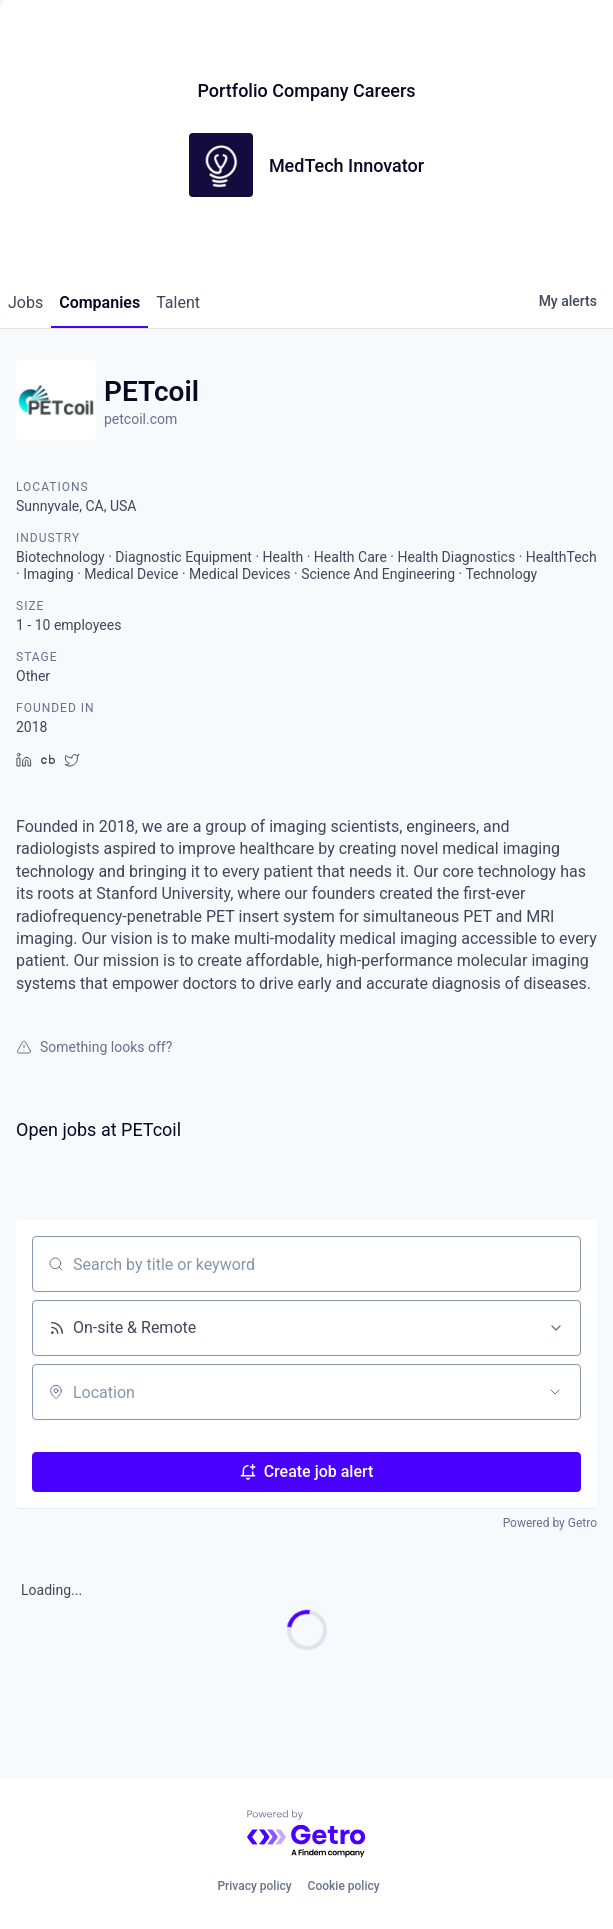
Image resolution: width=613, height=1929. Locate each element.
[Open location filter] (555, 1392)
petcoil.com (140, 419)
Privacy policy (254, 1886)
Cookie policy (344, 1886)
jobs (25, 302)
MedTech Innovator (346, 165)
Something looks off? (94, 1047)
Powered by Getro (550, 1523)
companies (99, 302)
